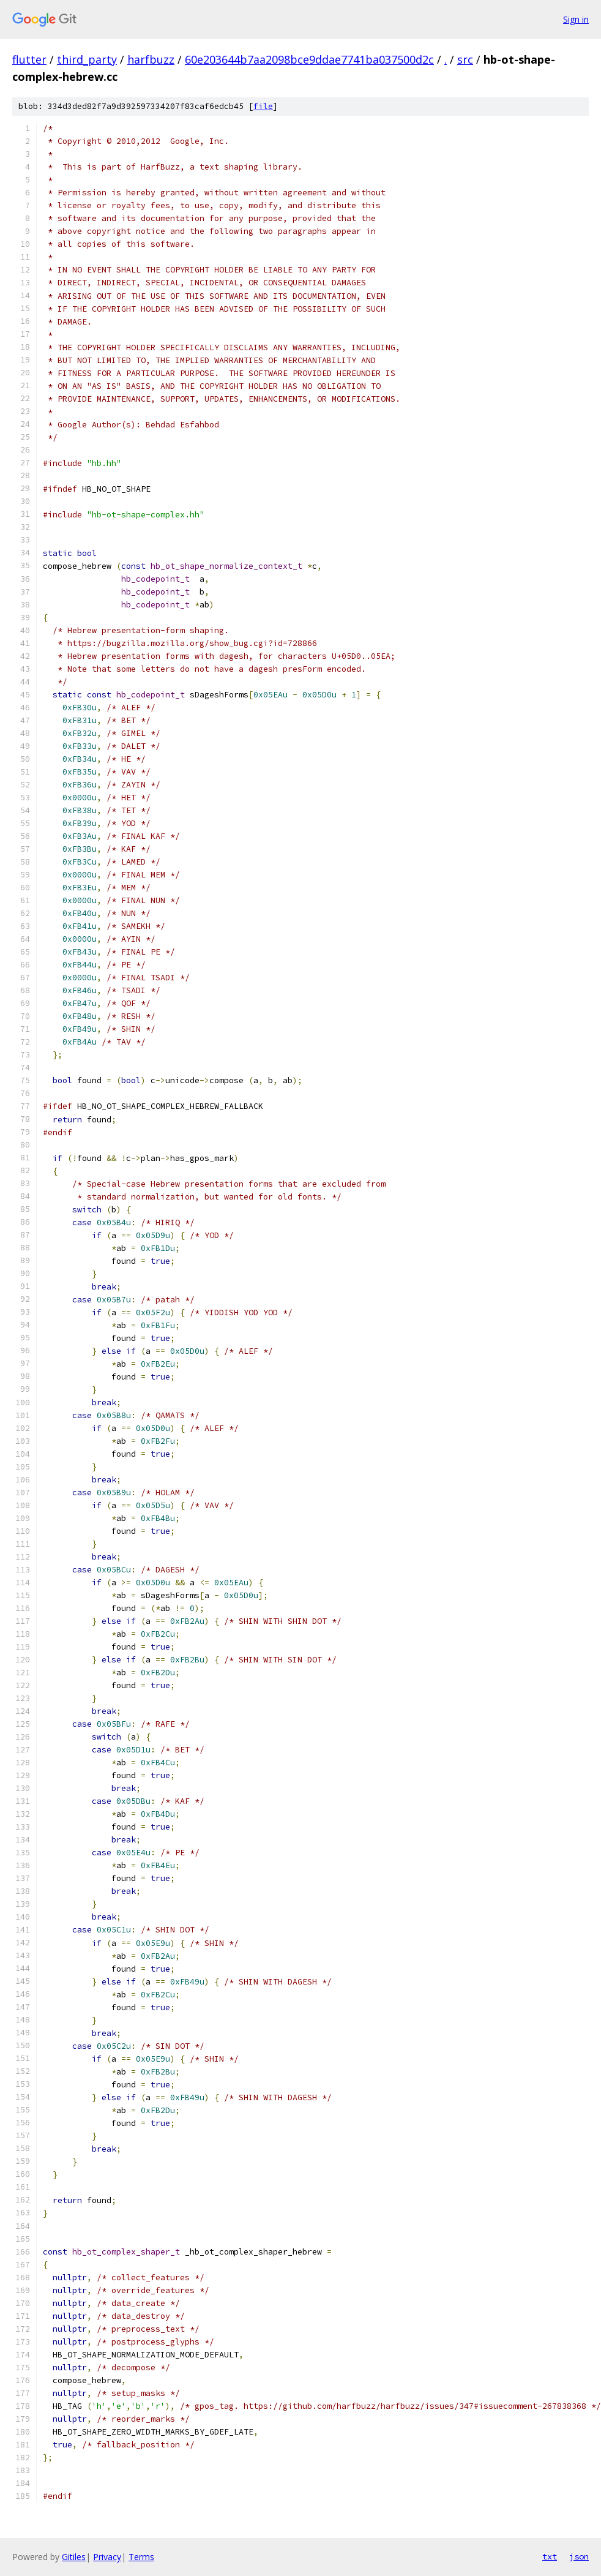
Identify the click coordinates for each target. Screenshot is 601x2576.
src (465, 59)
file (263, 106)
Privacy (107, 2557)
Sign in (576, 19)
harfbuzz (150, 59)
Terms (141, 2557)
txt (549, 2556)
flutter (29, 59)
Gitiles (74, 2557)
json (579, 2556)
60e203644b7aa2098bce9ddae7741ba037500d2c (309, 59)
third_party (87, 59)
